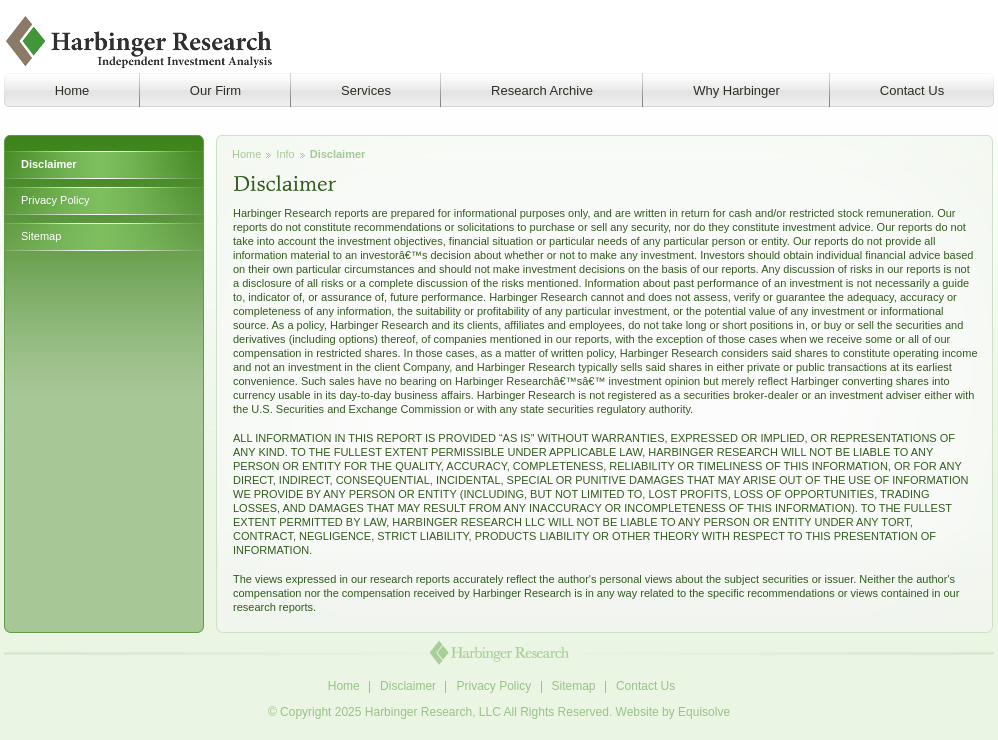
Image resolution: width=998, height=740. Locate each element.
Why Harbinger (736, 90)
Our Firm (215, 90)
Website (637, 712)
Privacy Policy (55, 200)
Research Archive (542, 90)
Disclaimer (49, 164)
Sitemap (41, 236)
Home (246, 154)
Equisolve (704, 712)
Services (366, 90)
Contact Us (912, 90)
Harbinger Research (140, 42)
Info (285, 154)
